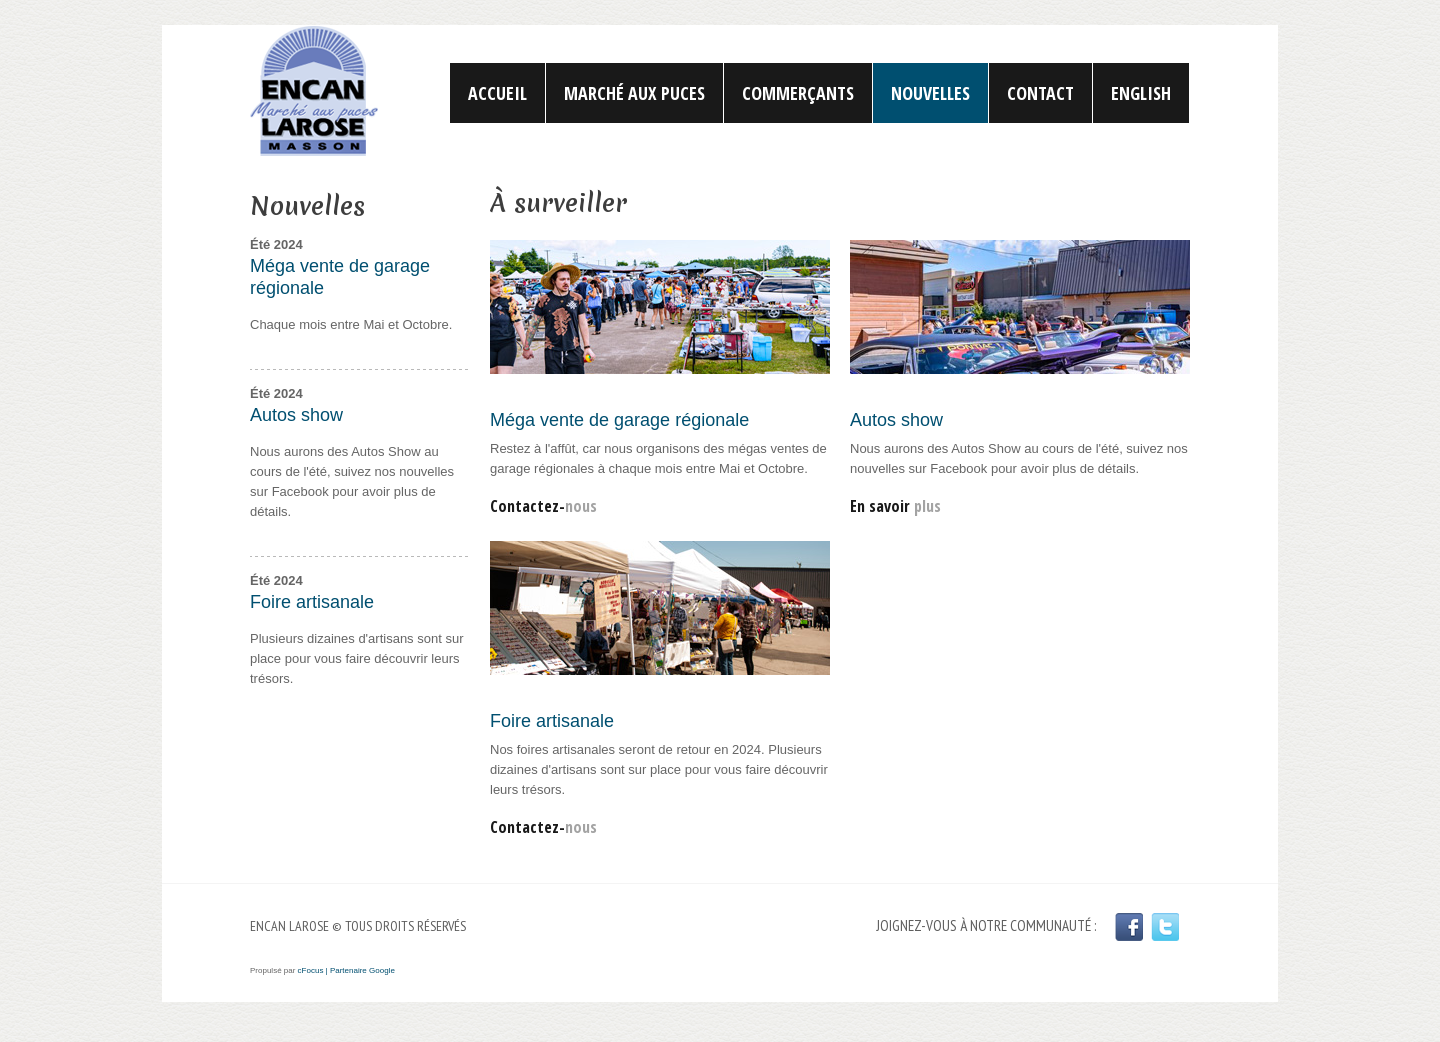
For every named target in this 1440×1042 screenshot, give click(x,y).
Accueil (497, 93)
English (1141, 93)
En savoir (895, 506)
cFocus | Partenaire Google (346, 970)
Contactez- (543, 506)
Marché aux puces (634, 93)
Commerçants (798, 93)
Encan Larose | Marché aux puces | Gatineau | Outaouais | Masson (314, 91)
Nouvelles (930, 93)
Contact (1040, 93)
